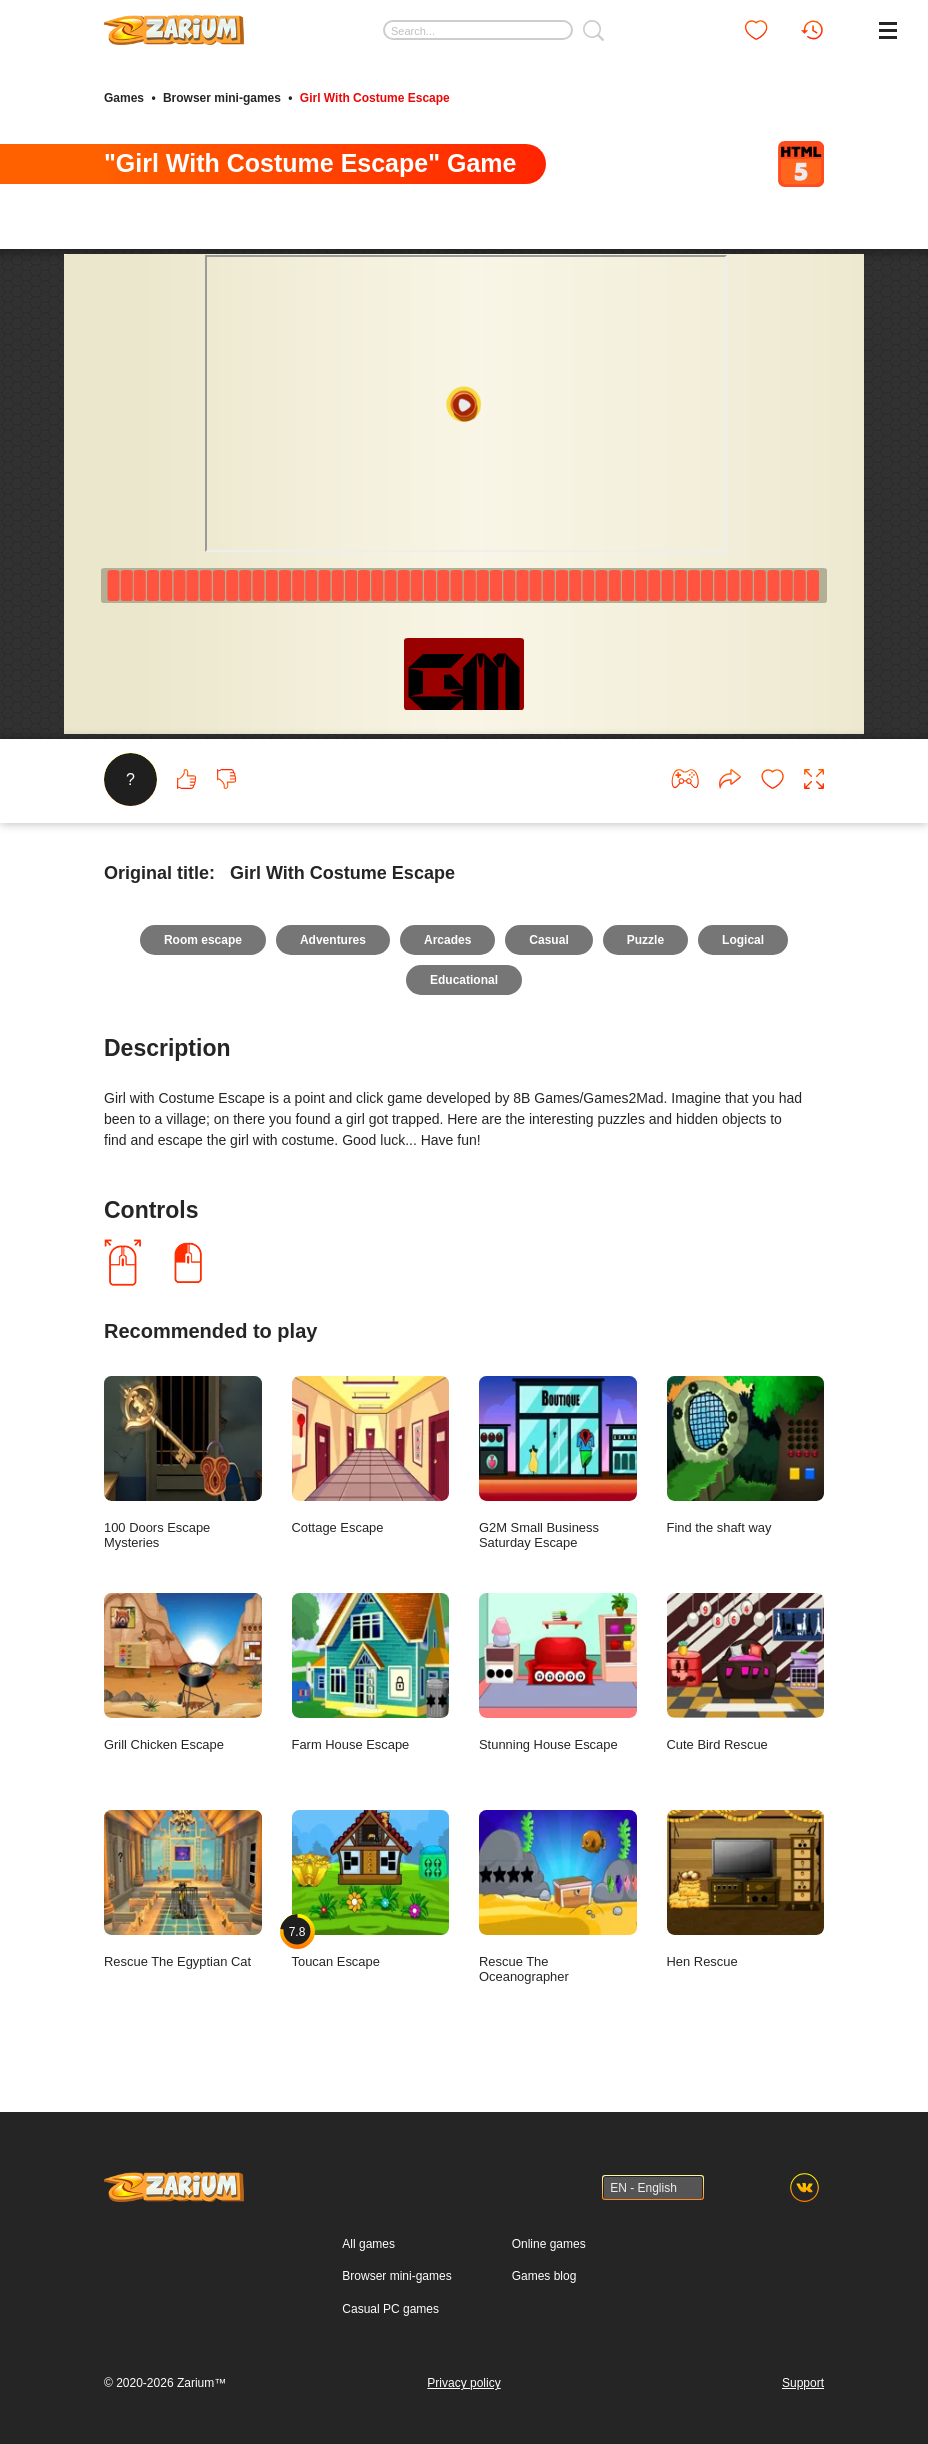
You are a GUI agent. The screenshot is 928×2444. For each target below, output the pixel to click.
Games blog (544, 2276)
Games (124, 98)
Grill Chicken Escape (183, 1673)
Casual (548, 940)
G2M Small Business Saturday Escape (558, 1463)
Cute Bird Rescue (746, 1673)
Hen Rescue (746, 1890)
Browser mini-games (222, 98)
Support (803, 2383)
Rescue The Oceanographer (558, 1897)
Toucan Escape (371, 1890)
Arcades (447, 940)
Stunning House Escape (558, 1673)
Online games (549, 2244)
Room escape (203, 940)
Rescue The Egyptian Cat (183, 1890)
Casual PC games (390, 2309)
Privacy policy (463, 2383)
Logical (743, 940)
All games (368, 2244)
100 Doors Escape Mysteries (183, 1463)
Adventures (333, 940)
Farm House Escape (371, 1673)
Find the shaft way (746, 1456)
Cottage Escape (371, 1456)
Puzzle (645, 940)
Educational (464, 980)
